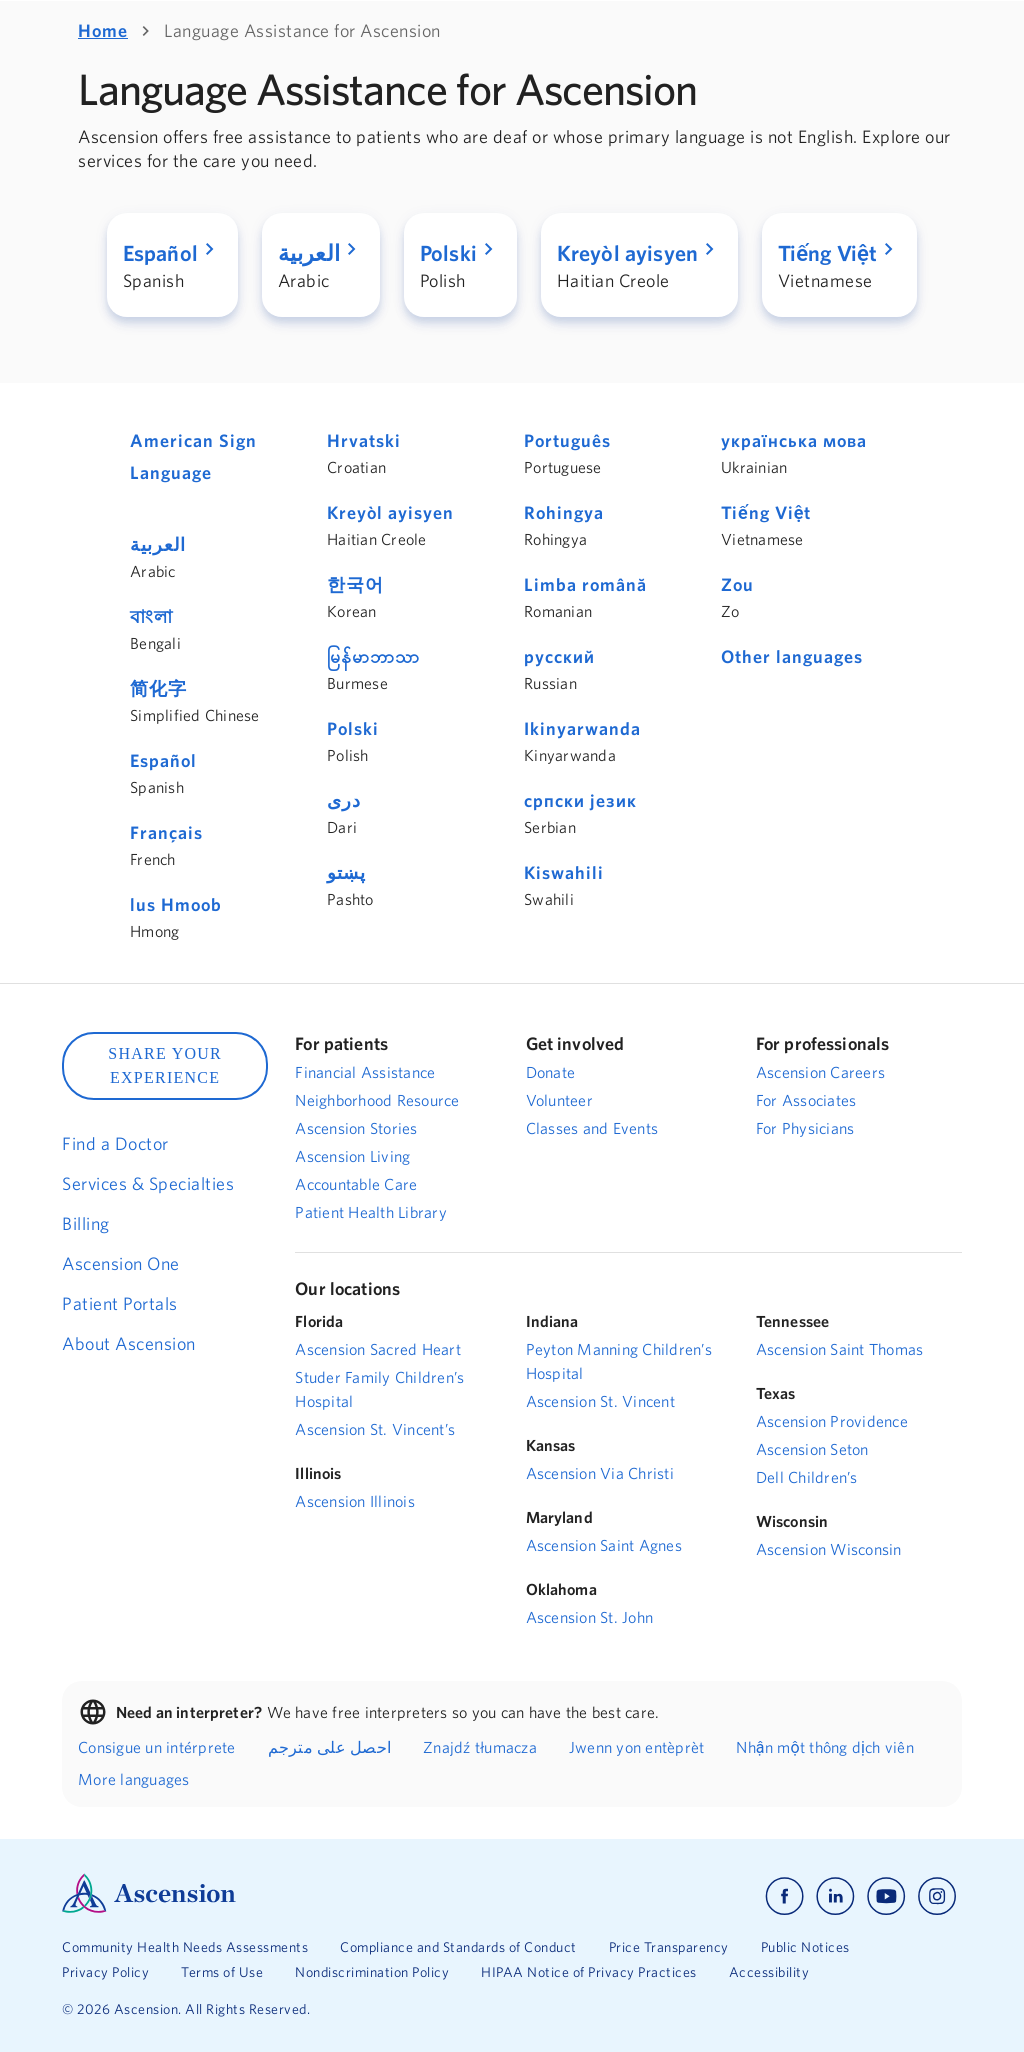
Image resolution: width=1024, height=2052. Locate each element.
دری (344, 800)
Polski (353, 728)
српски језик (580, 800)
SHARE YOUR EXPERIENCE (165, 1065)
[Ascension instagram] (937, 1896)
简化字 (158, 688)
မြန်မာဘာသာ (373, 656)
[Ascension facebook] (784, 1896)
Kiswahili (564, 872)
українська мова (794, 440)
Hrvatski (364, 440)
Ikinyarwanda (582, 728)
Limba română (585, 584)
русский (559, 656)
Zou (737, 584)
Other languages (792, 656)
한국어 (355, 584)
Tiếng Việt (766, 512)
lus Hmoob (176, 904)
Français (166, 832)
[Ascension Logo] (149, 1908)
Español (163, 760)
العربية (158, 544)
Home (103, 30)
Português (567, 440)
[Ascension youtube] (886, 1896)
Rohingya (564, 512)
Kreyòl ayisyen (390, 512)
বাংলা (151, 616)
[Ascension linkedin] (835, 1896)
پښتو (346, 872)
